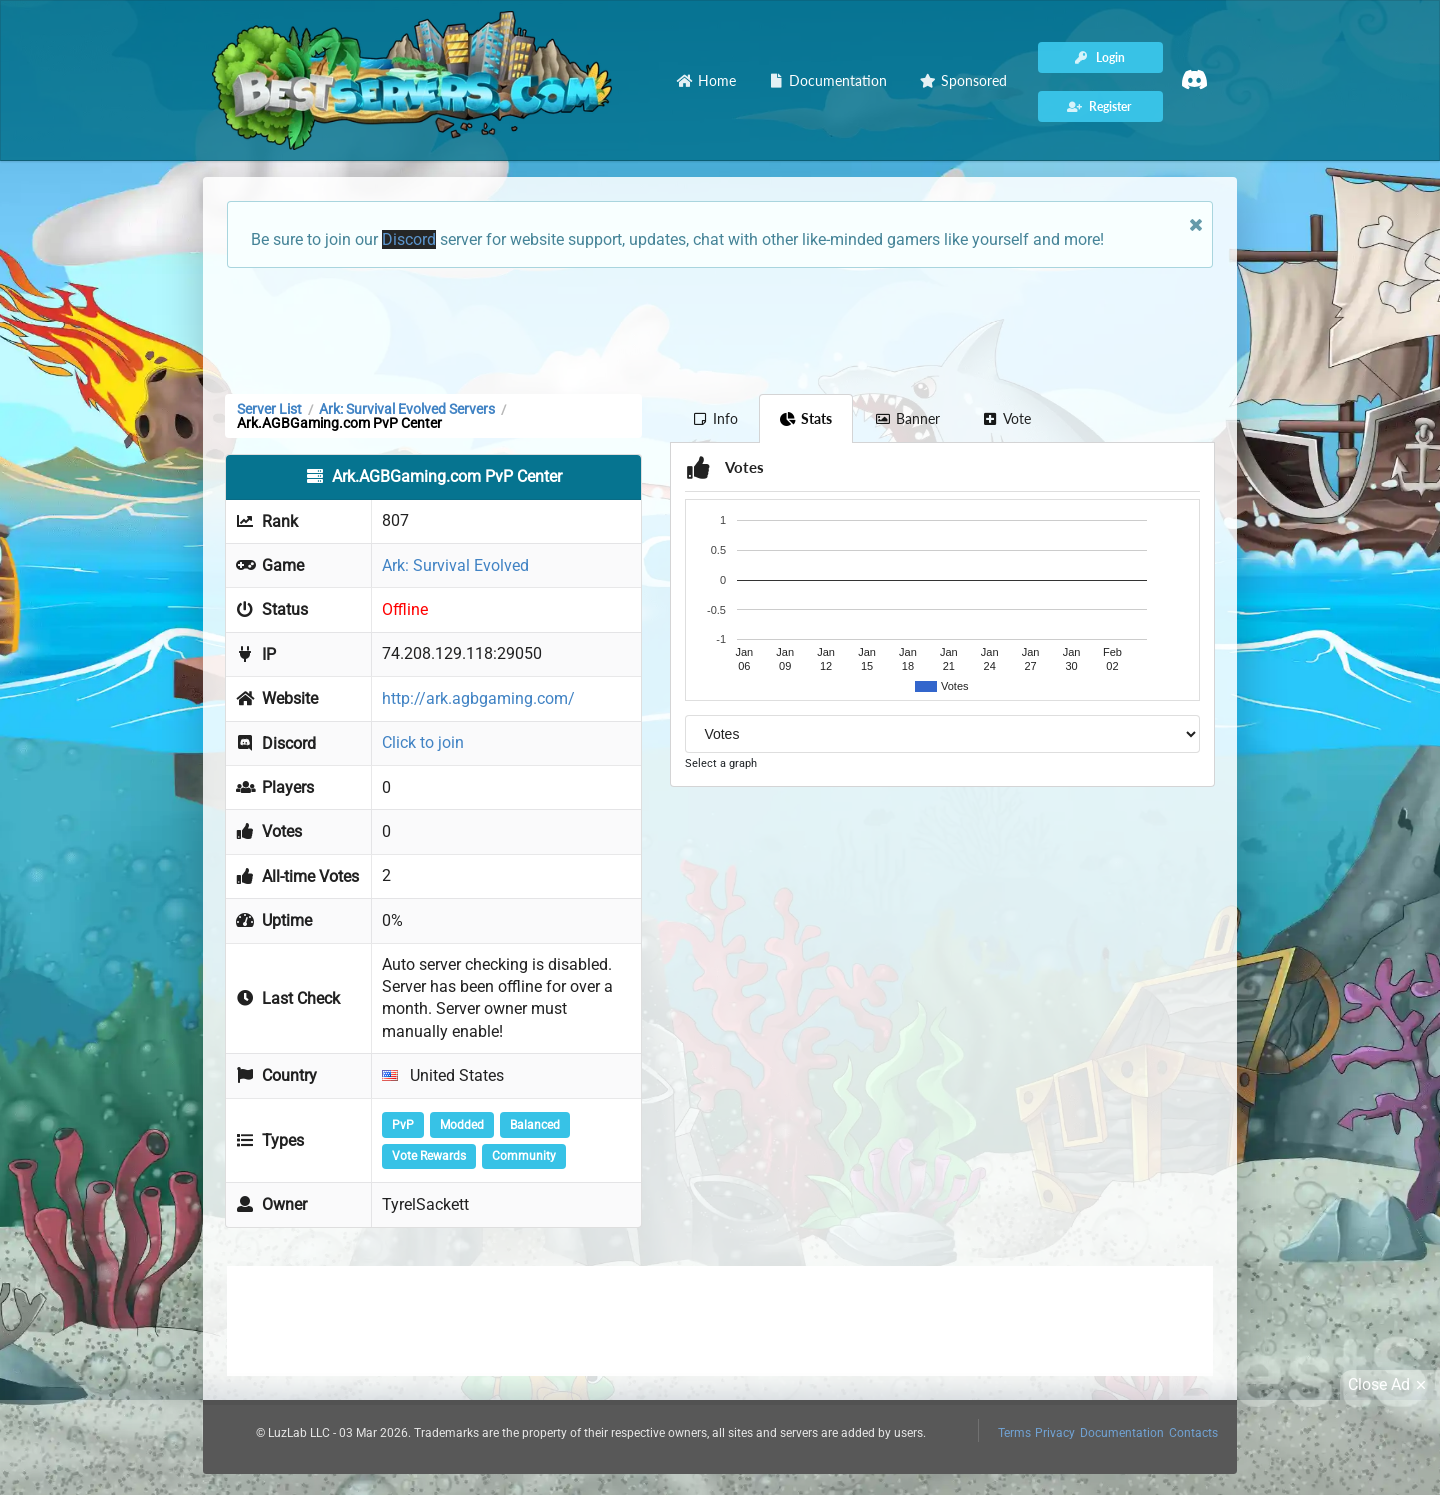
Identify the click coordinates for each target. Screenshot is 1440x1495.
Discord (409, 239)
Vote (1007, 418)
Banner (907, 418)
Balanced (535, 1125)
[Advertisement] (720, 329)
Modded (462, 1125)
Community (524, 1156)
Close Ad (1390, 1385)
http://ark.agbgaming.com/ (478, 698)
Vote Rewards (429, 1156)
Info (714, 418)
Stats (806, 418)
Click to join (423, 742)
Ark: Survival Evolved (455, 565)
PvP (403, 1125)
